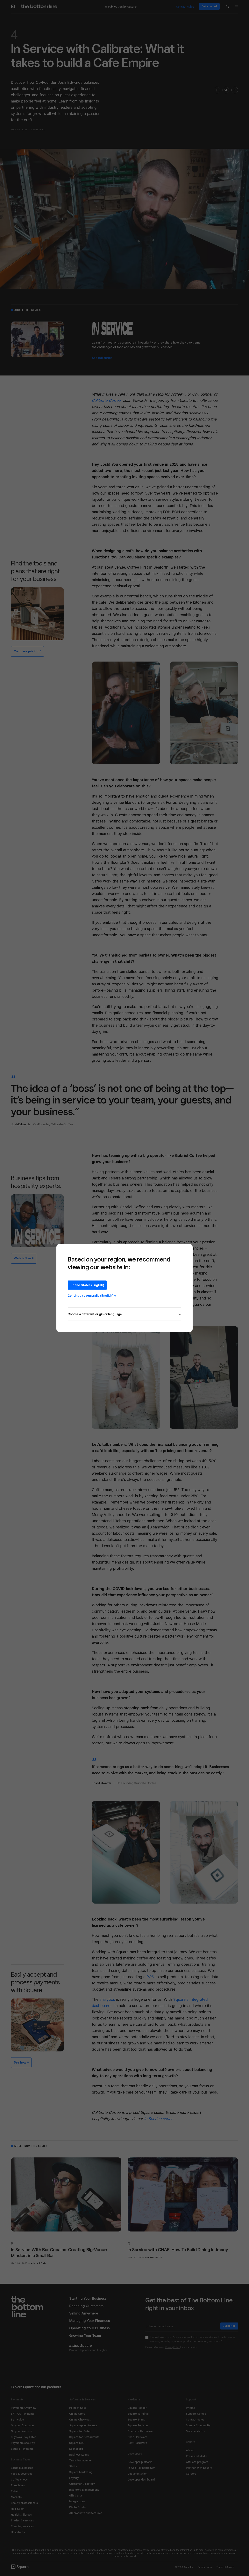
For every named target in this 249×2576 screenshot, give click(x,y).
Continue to (92, 1296)
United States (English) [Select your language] (87, 1285)
